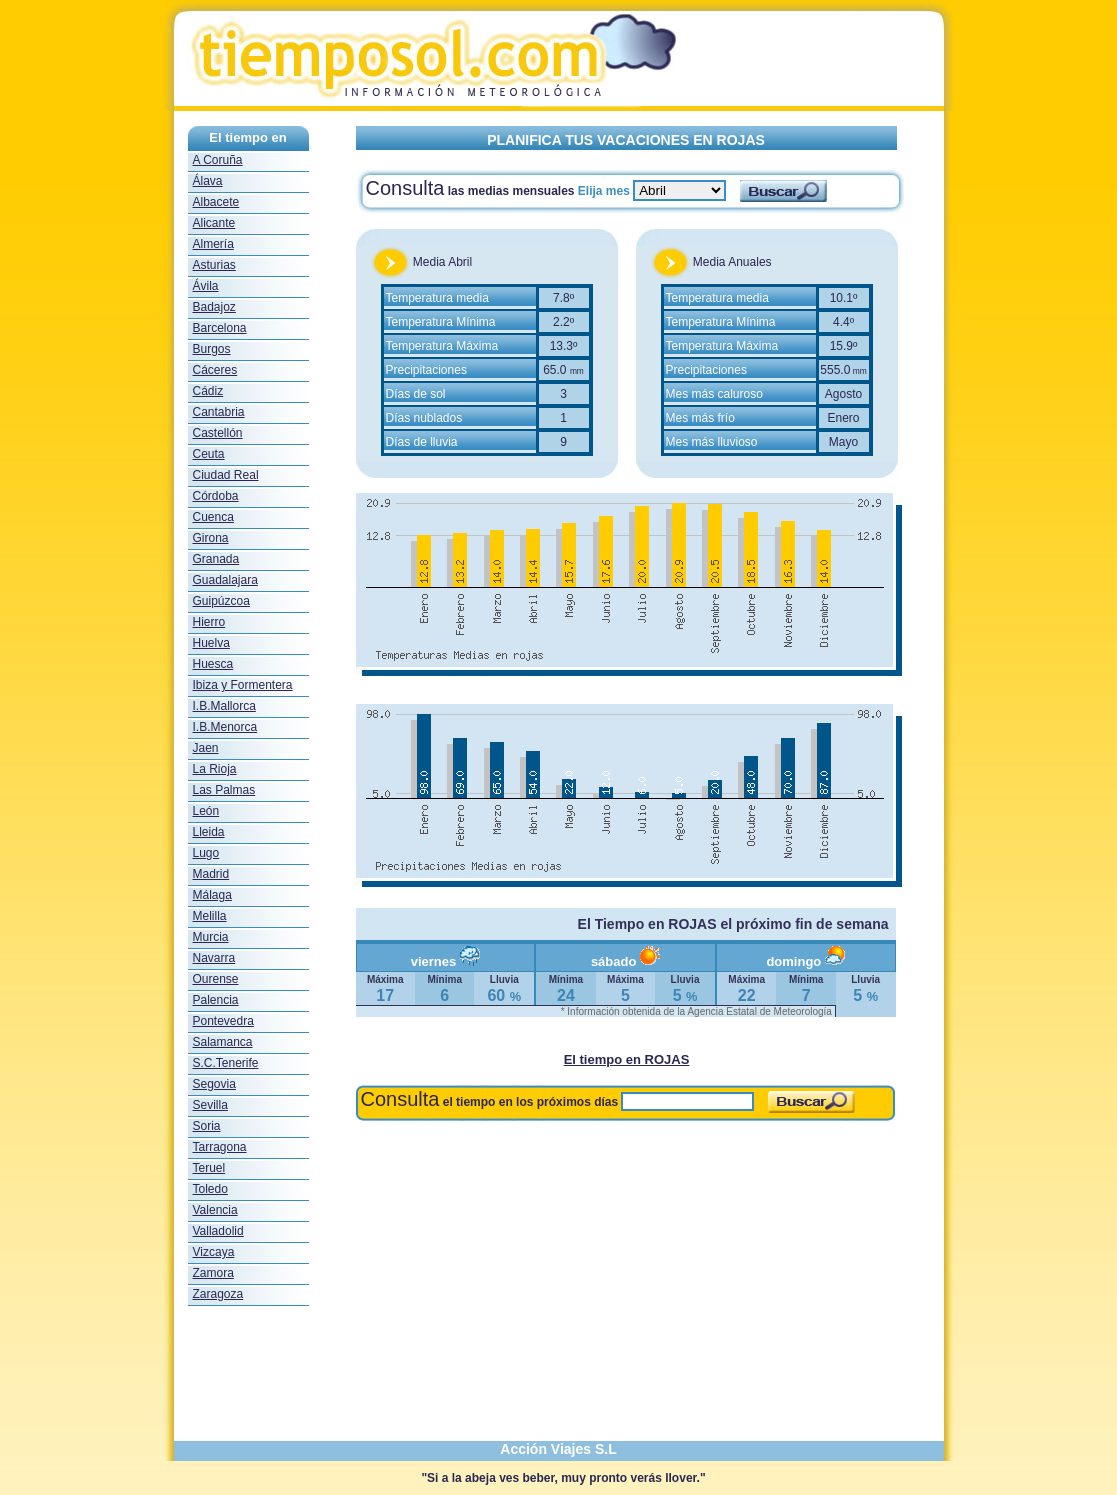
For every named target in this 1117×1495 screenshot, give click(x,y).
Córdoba (216, 496)
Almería (213, 244)
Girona (211, 538)
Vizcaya (214, 1252)
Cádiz (208, 391)
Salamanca (223, 1042)
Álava (208, 181)
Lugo (206, 853)
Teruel (209, 1168)
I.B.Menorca (225, 727)
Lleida (209, 832)
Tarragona (220, 1147)
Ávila (206, 286)
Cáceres (215, 370)
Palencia (216, 1000)
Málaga (212, 895)
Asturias (214, 265)
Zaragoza (218, 1294)
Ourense (216, 979)
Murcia (211, 937)
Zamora (213, 1273)
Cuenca (213, 517)
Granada (216, 559)
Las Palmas (224, 790)
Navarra (214, 958)
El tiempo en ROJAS (627, 1059)
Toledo (210, 1189)
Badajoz (214, 307)
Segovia (214, 1084)
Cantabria (219, 412)
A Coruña (218, 160)
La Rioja (215, 769)
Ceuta (209, 454)
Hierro (209, 622)
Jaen (206, 748)
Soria (207, 1126)
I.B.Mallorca (224, 706)
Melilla (210, 916)
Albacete (216, 202)
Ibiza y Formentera (243, 685)
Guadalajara (225, 580)
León (206, 811)
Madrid (211, 874)
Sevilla (210, 1105)
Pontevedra (223, 1021)
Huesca (213, 664)
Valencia (215, 1210)
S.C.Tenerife (226, 1063)
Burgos (212, 349)
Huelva (211, 643)
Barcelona (220, 328)
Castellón (218, 433)
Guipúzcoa (221, 601)
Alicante (214, 223)
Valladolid (218, 1231)
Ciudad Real (226, 475)
